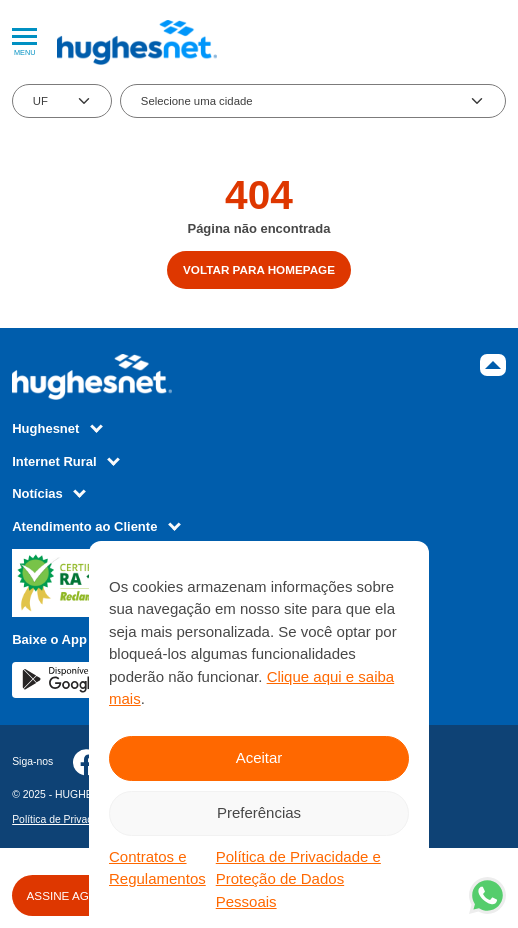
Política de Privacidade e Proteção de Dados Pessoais (298, 879)
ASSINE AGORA (71, 895)
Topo (493, 365)
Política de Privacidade (65, 819)
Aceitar (259, 757)
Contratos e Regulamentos (157, 868)
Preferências (259, 812)
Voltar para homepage (259, 269)
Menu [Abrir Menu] (24, 42)
